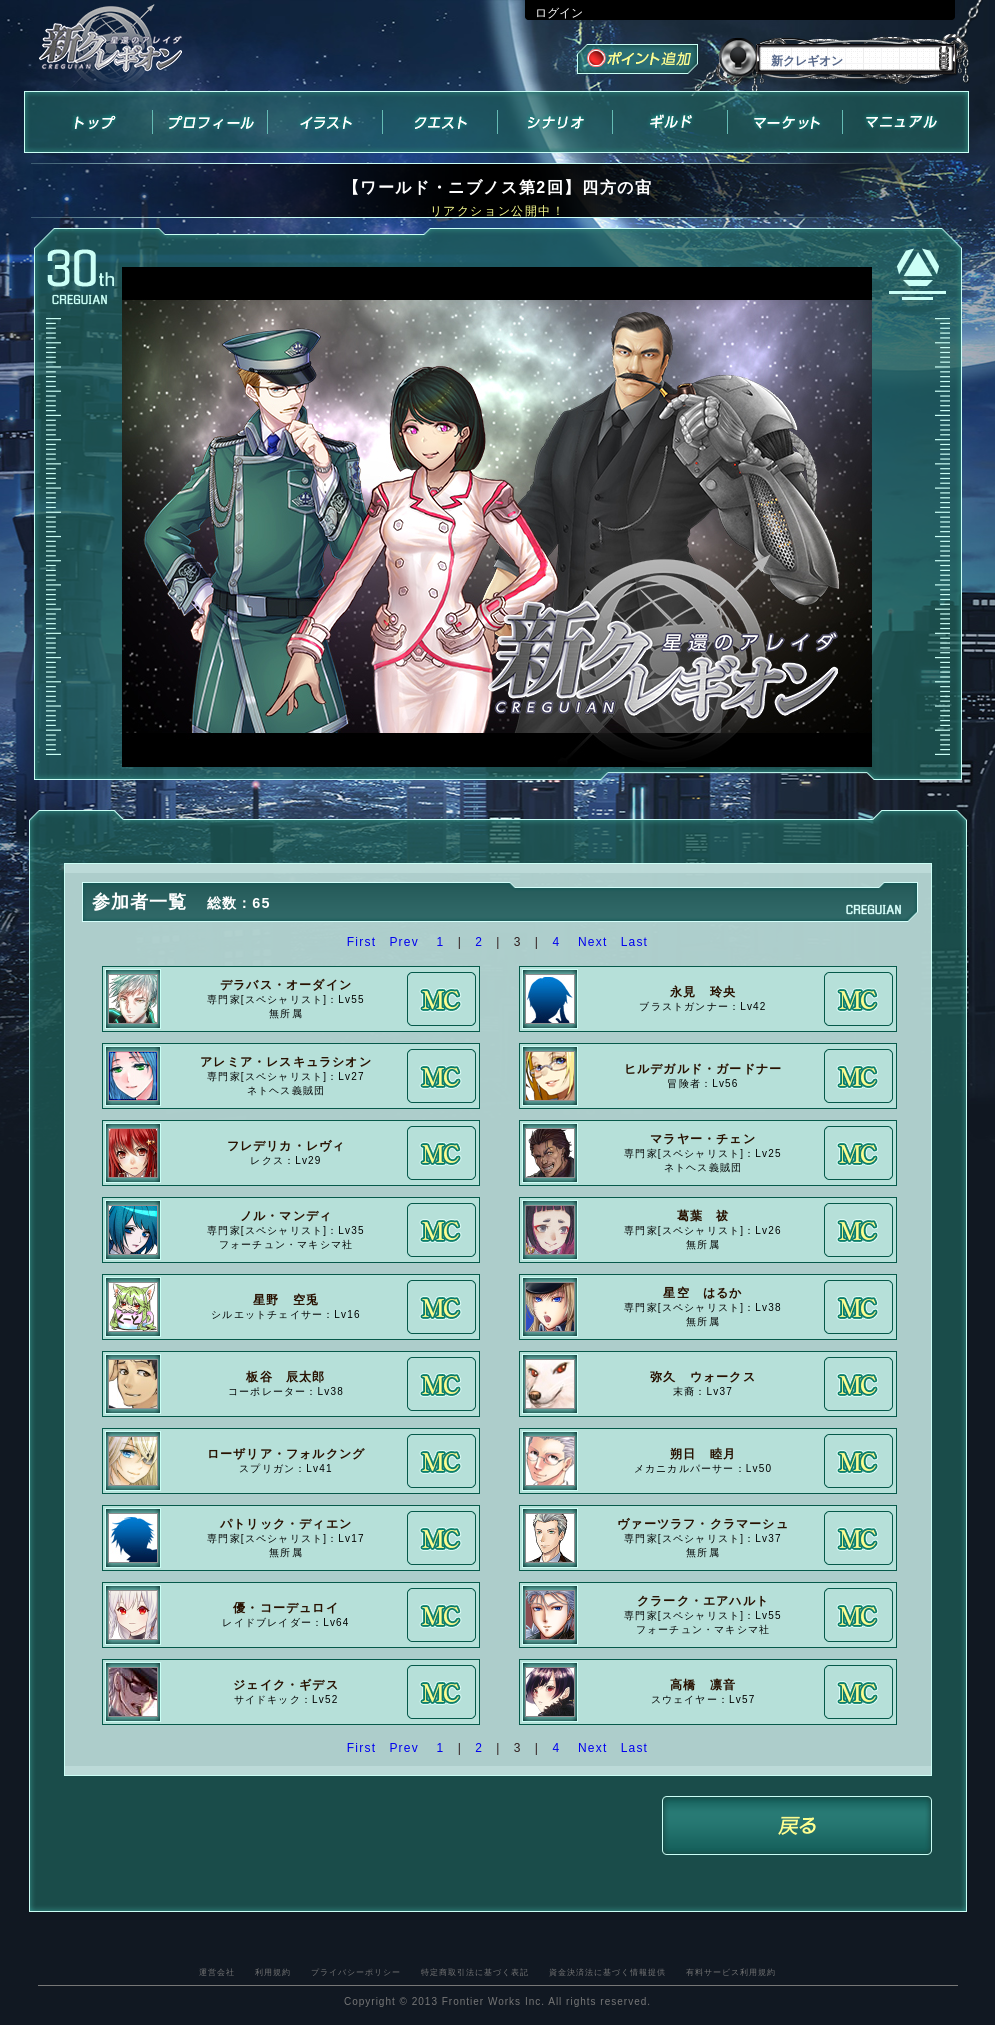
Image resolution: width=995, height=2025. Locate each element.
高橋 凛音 (703, 1685)
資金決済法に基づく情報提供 (607, 1972)
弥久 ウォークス (703, 1377)
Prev (403, 942)
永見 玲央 (703, 992)
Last (634, 942)
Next (592, 942)
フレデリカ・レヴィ (286, 1146)
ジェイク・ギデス (286, 1685)
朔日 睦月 (703, 1454)
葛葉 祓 (703, 1216)
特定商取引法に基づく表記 (475, 1972)
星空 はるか (702, 1293)
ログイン (559, 13)
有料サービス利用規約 (731, 1972)
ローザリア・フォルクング (286, 1454)
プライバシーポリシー (356, 1972)
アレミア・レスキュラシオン (286, 1062)
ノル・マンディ (286, 1216)
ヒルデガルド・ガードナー (703, 1069)
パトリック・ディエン (286, 1524)
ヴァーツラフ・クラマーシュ (703, 1524)
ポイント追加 (639, 61)
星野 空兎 (286, 1300)
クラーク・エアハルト (703, 1601)
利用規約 (273, 1972)
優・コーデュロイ (286, 1608)
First (361, 942)
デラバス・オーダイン (286, 985)
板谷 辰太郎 (285, 1377)
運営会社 (217, 1972)
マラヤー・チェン (703, 1139)
